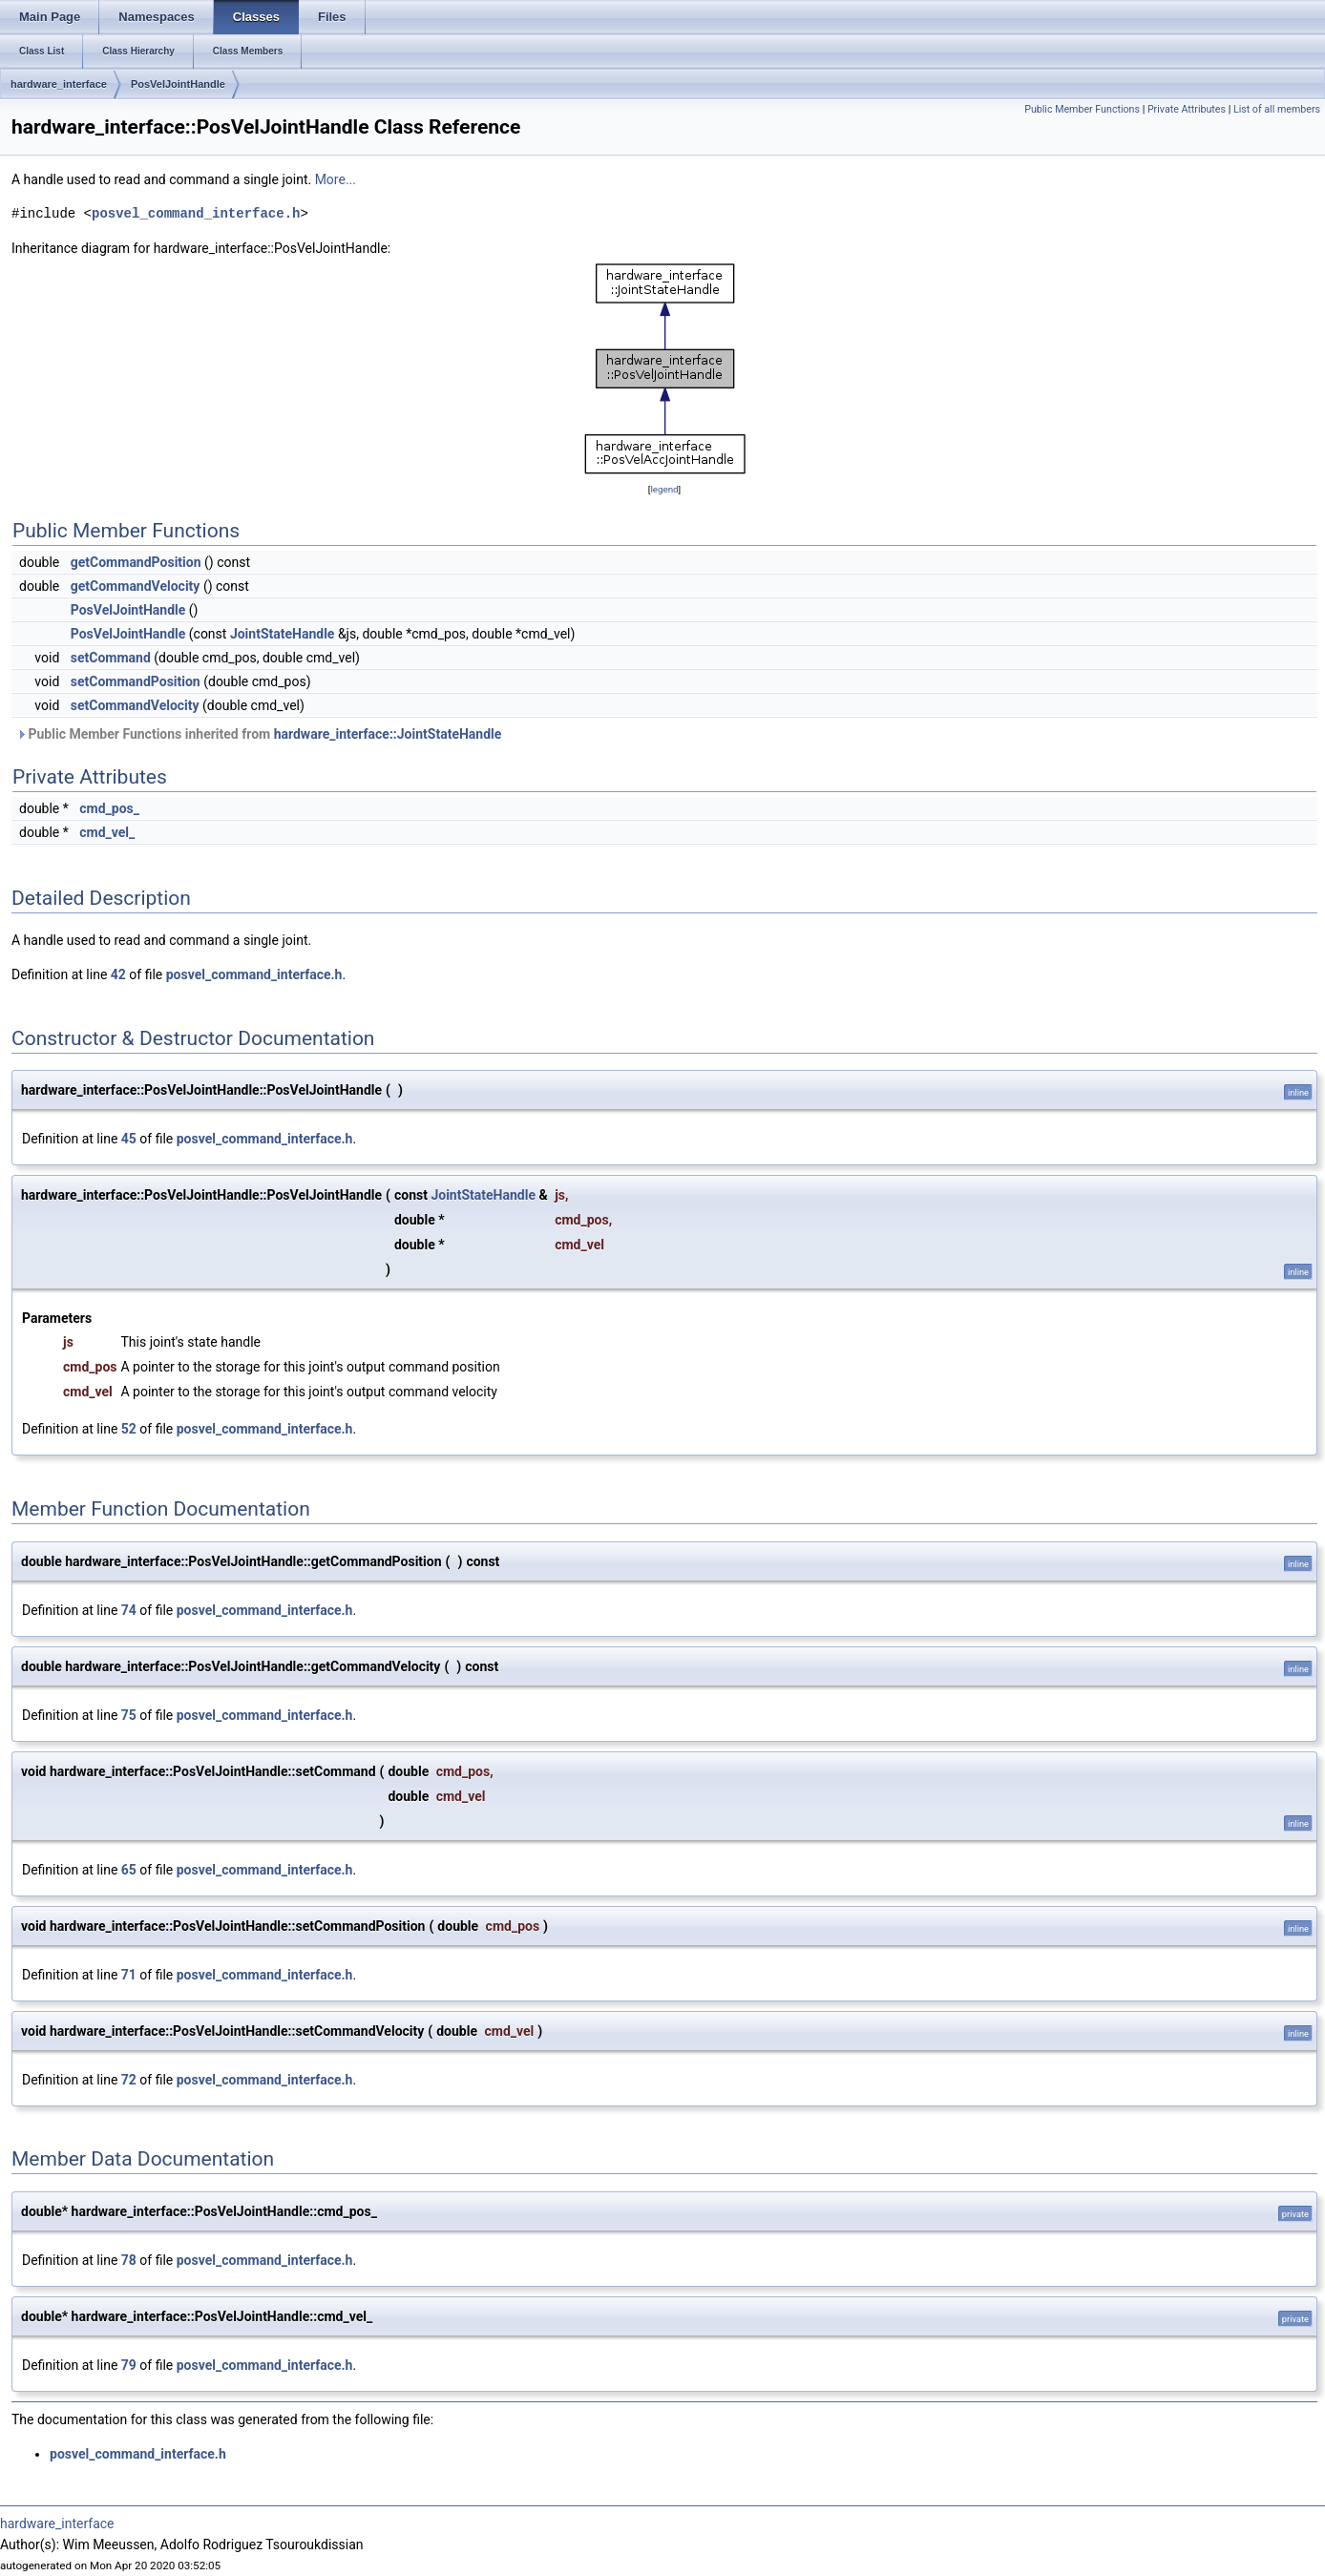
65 (129, 1869)
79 (129, 2365)
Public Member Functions (1082, 109)
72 (129, 2079)
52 (129, 1428)
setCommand (111, 657)
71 (129, 1974)
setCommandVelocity (135, 705)
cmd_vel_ (107, 832)
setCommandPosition (135, 681)
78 (129, 2260)
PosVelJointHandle (178, 84)
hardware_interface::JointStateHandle (388, 734)
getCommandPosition (136, 562)
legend (664, 489)
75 (129, 1715)
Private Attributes (1186, 109)
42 (118, 974)
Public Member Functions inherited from (258, 734)
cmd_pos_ (109, 808)
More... (335, 179)
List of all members (1276, 109)
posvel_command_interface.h (196, 213)
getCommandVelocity (135, 586)
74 (129, 1610)
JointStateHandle (282, 633)
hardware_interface (59, 84)
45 (129, 1138)
